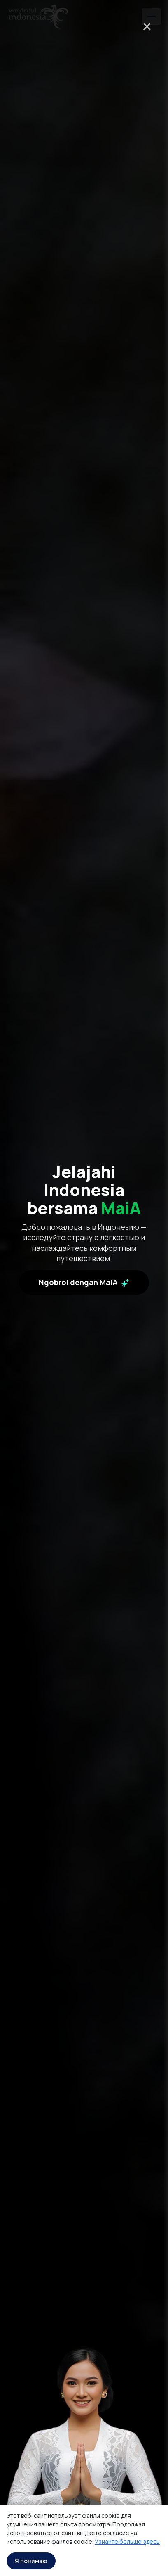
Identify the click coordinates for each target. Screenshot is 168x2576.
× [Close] (147, 26)
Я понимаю (31, 2561)
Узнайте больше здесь (127, 2541)
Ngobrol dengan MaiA (84, 1282)
